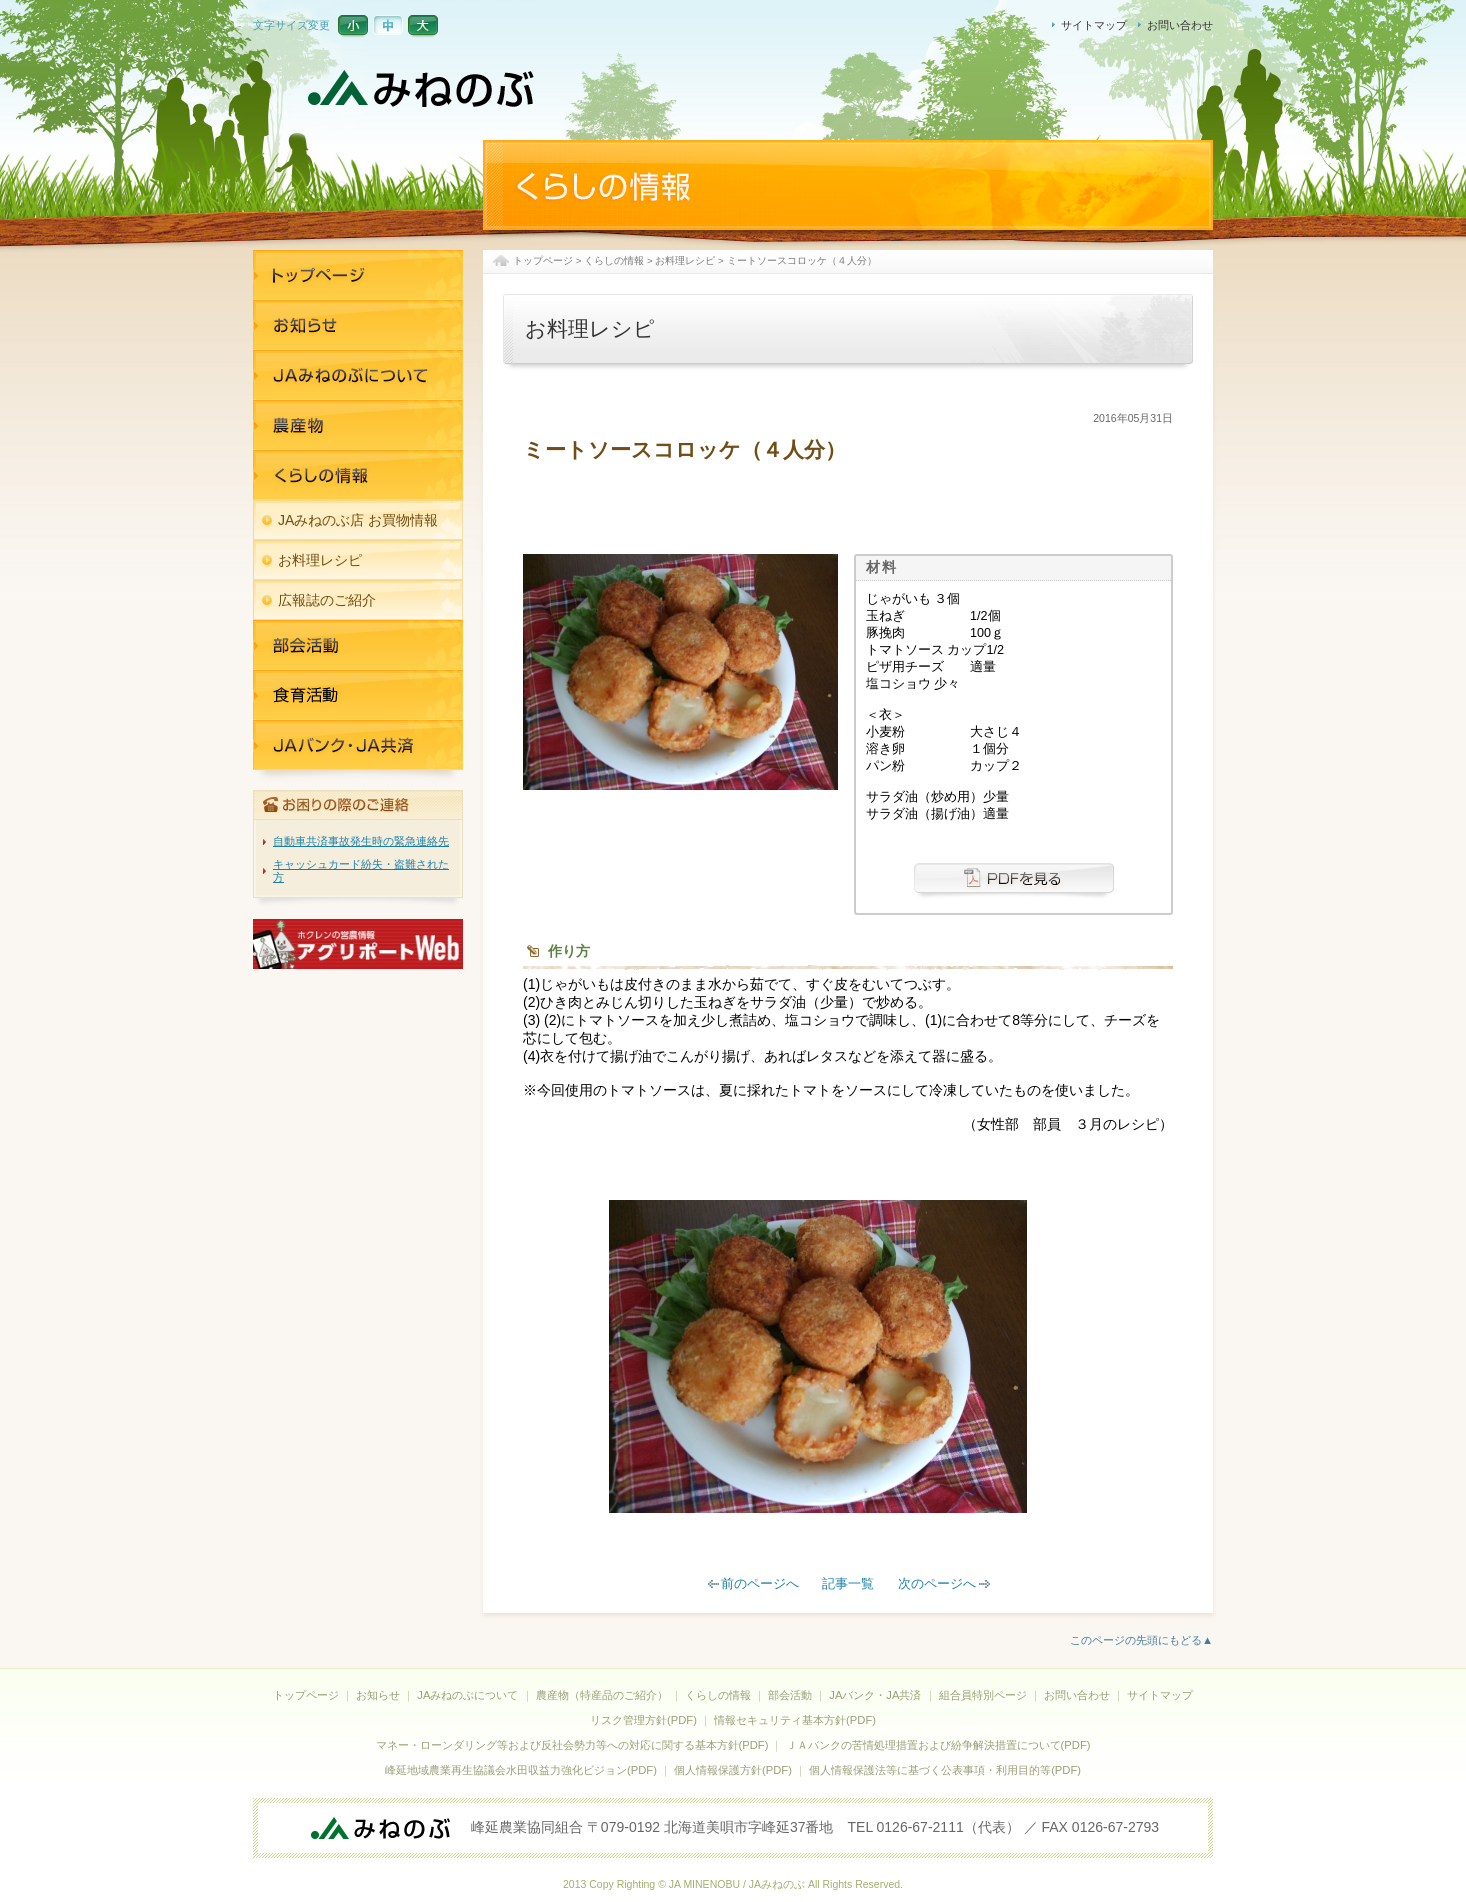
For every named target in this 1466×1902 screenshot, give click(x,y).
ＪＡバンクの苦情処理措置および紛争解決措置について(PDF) (938, 1745)
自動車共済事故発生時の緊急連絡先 (361, 841)
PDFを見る (1014, 883)
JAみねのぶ (423, 90)
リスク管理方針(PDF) (643, 1720)
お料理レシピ (685, 260)
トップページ (543, 260)
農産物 (358, 425)
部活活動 (358, 645)
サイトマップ (1094, 25)
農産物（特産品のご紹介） (602, 1695)
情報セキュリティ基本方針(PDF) (795, 1720)
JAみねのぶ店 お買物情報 (358, 520)
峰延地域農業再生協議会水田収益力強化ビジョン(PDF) (521, 1770)
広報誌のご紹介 (327, 600)
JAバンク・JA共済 (358, 695)
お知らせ (358, 325)
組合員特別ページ (983, 1695)
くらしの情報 (614, 260)
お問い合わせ (1180, 25)
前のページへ (760, 1584)
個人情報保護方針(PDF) (733, 1770)
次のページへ (937, 1584)
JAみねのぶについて (358, 375)
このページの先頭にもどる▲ (1141, 1640)
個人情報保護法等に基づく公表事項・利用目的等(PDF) (945, 1770)
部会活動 (790, 1695)
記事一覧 (848, 1584)
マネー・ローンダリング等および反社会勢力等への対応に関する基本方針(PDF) (572, 1745)
